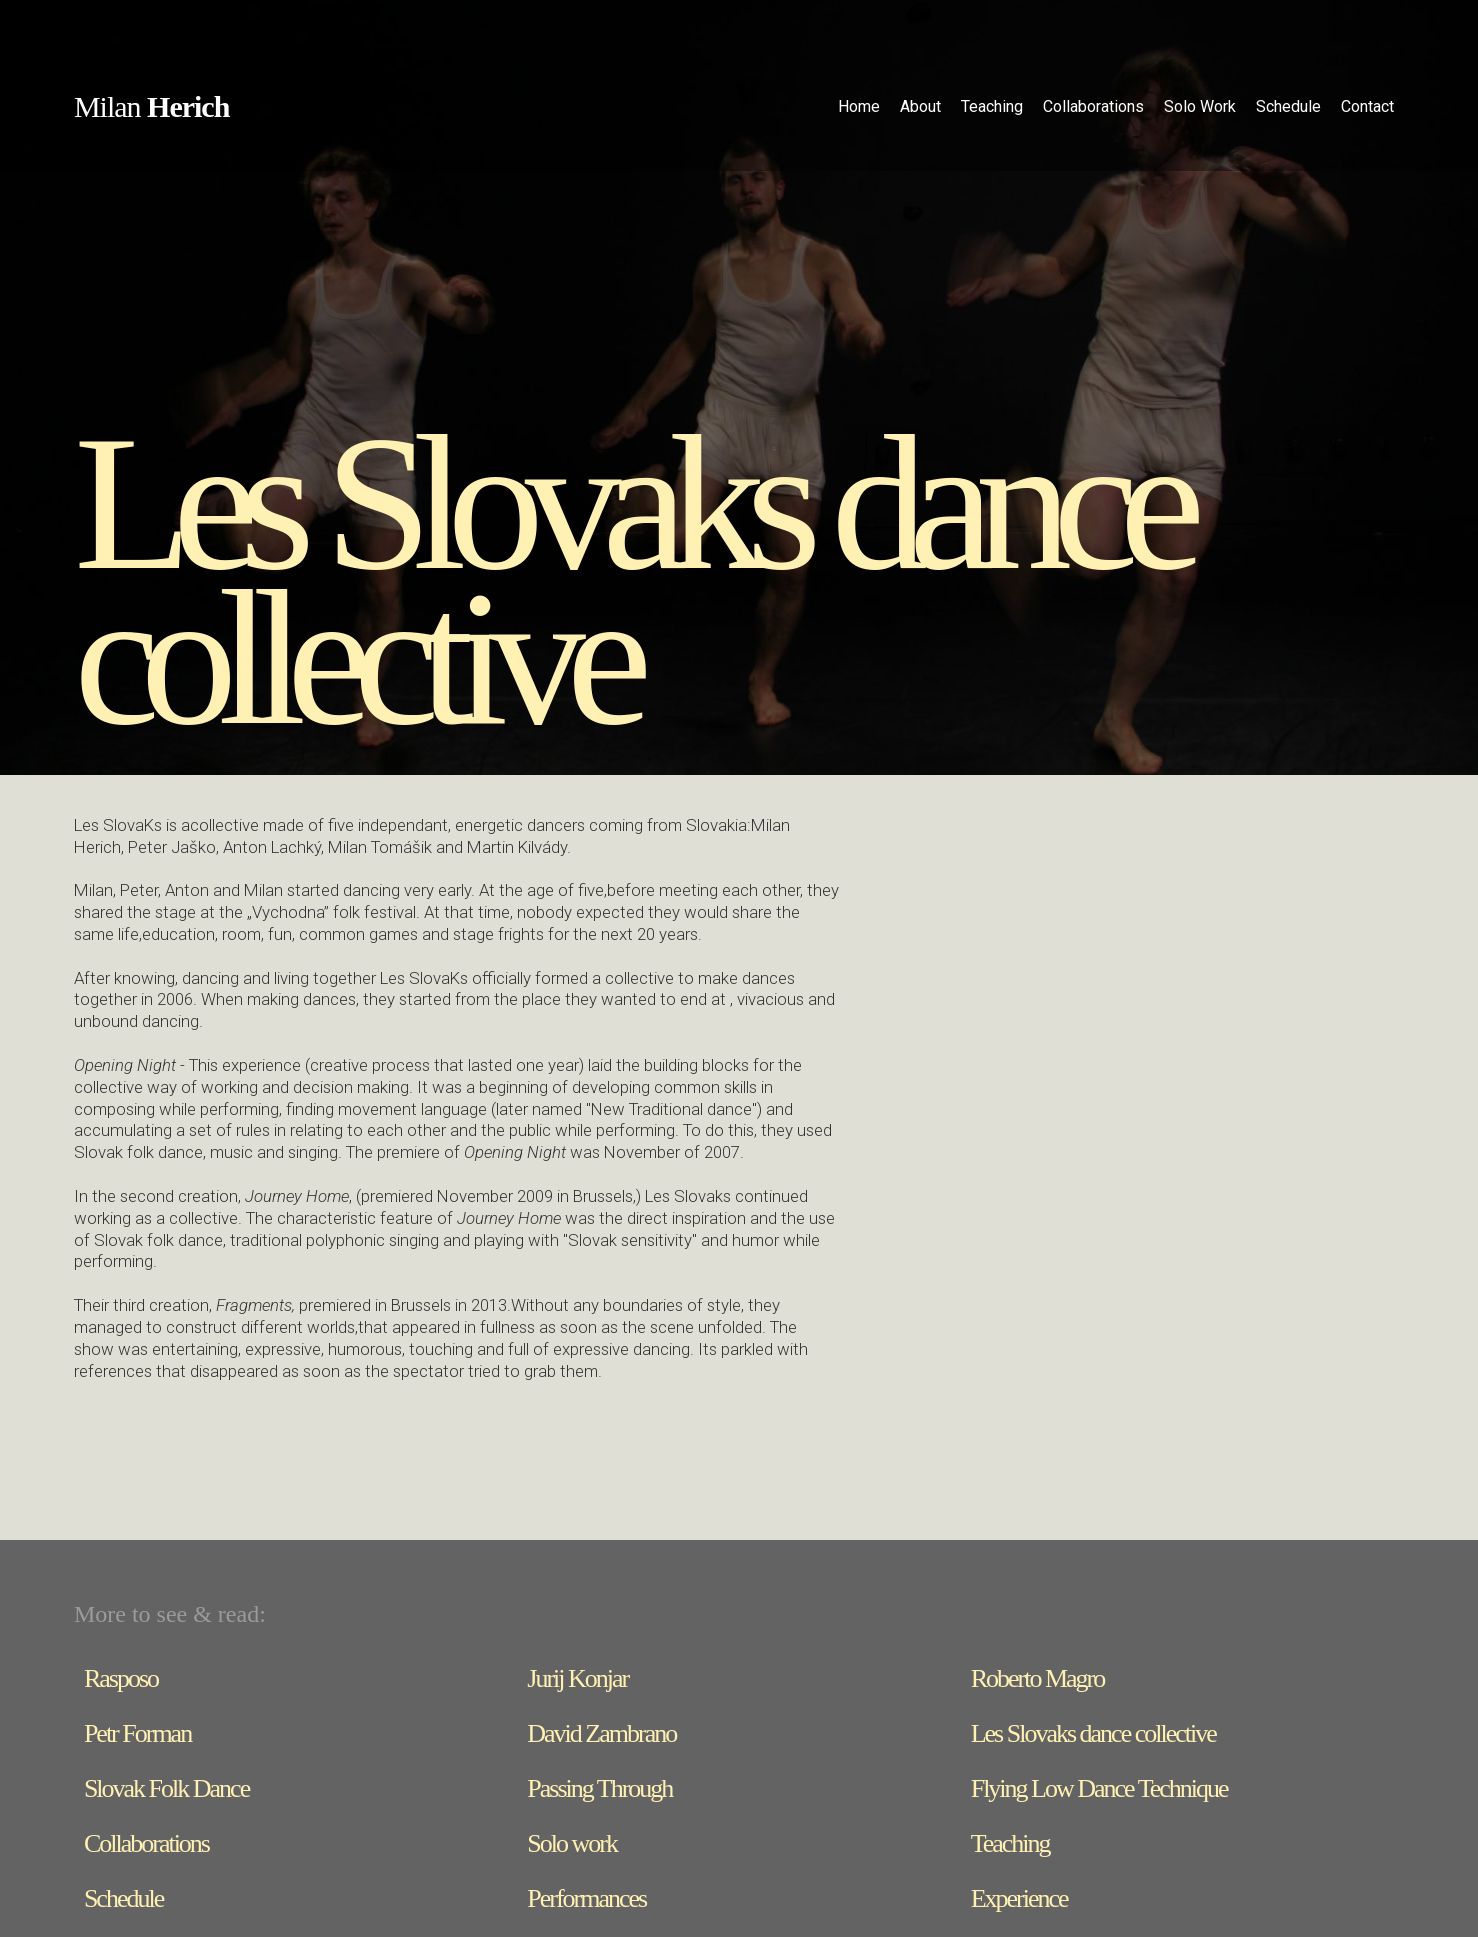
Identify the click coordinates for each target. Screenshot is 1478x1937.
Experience (1019, 1898)
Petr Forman (137, 1733)
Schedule (123, 1898)
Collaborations (146, 1843)
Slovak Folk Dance (166, 1788)
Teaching (1010, 1843)
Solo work (572, 1843)
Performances (586, 1898)
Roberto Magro (1038, 1678)
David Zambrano (601, 1733)
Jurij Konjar (577, 1678)
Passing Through (599, 1788)
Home (859, 106)
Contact (1367, 106)
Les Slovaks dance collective (1093, 1733)
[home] (151, 109)
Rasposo (121, 1678)
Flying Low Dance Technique (1099, 1788)
